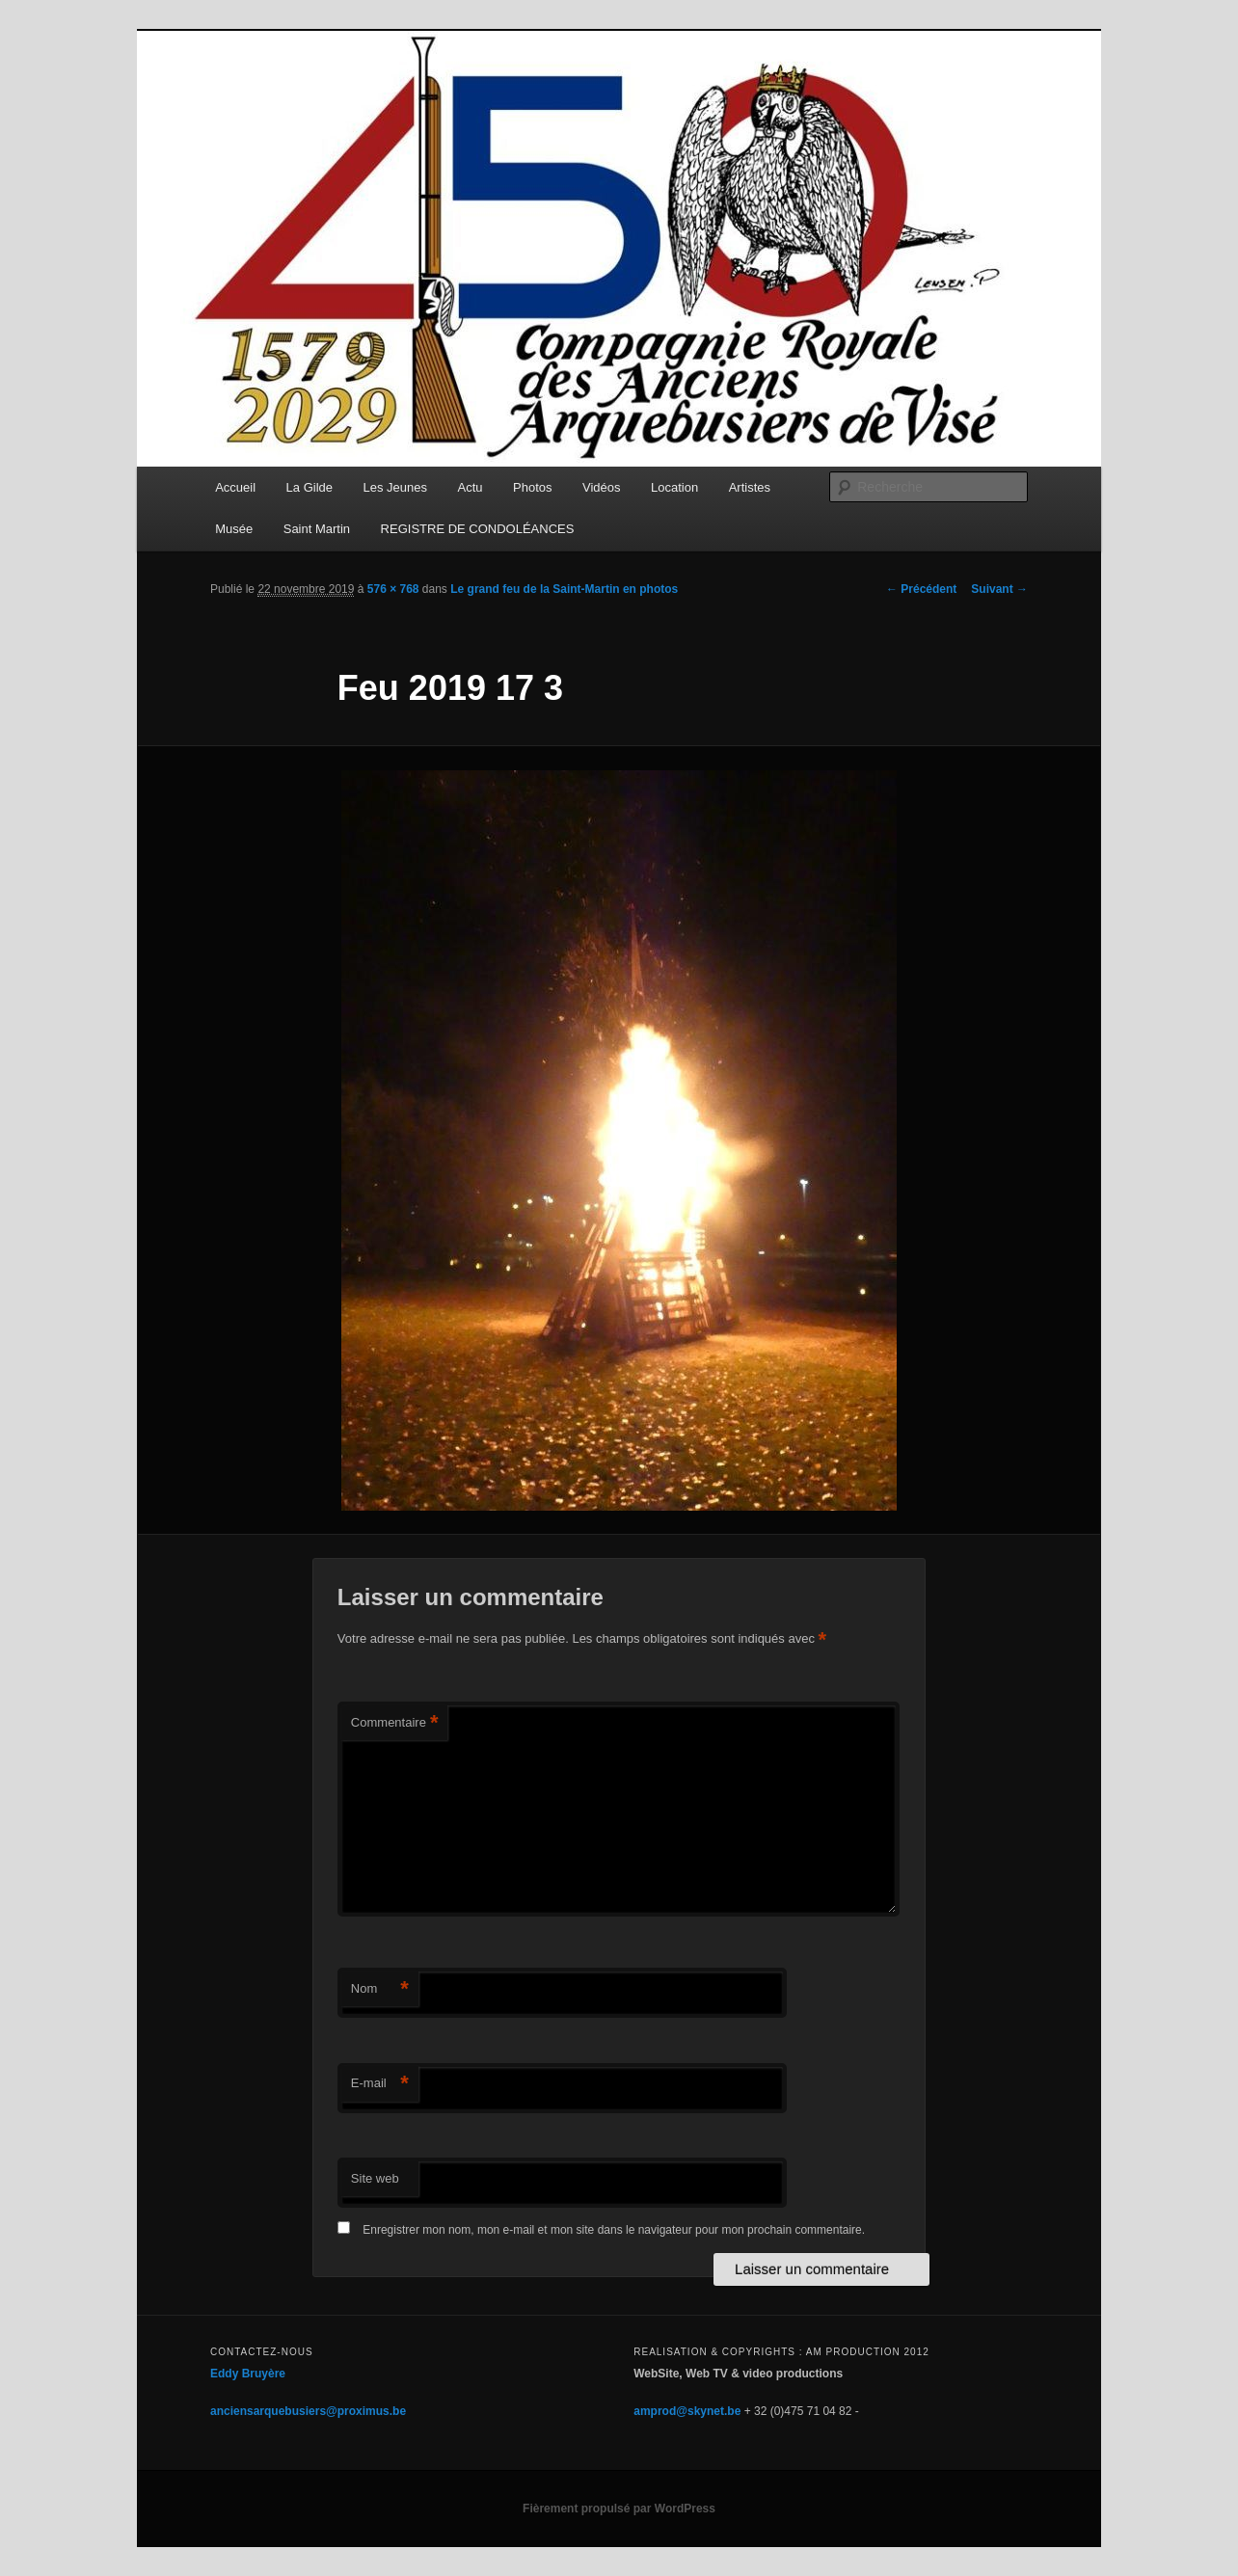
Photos (532, 487)
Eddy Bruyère (247, 2373)
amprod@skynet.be (686, 2411)
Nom (380, 1989)
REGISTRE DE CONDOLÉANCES (478, 529)
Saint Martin (316, 529)
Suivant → (999, 589)
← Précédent (921, 589)
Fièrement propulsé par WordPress (619, 2508)
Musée (234, 529)
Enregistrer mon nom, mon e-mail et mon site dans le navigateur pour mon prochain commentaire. (614, 2230)
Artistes (749, 487)
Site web (375, 2178)
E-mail (380, 2084)
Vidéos (601, 487)
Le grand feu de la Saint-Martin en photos (564, 589)
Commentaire (395, 1723)
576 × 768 (393, 589)
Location (674, 487)
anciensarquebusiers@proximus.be (308, 2411)
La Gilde (309, 487)
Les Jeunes (395, 487)
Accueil (235, 487)
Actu (470, 487)
